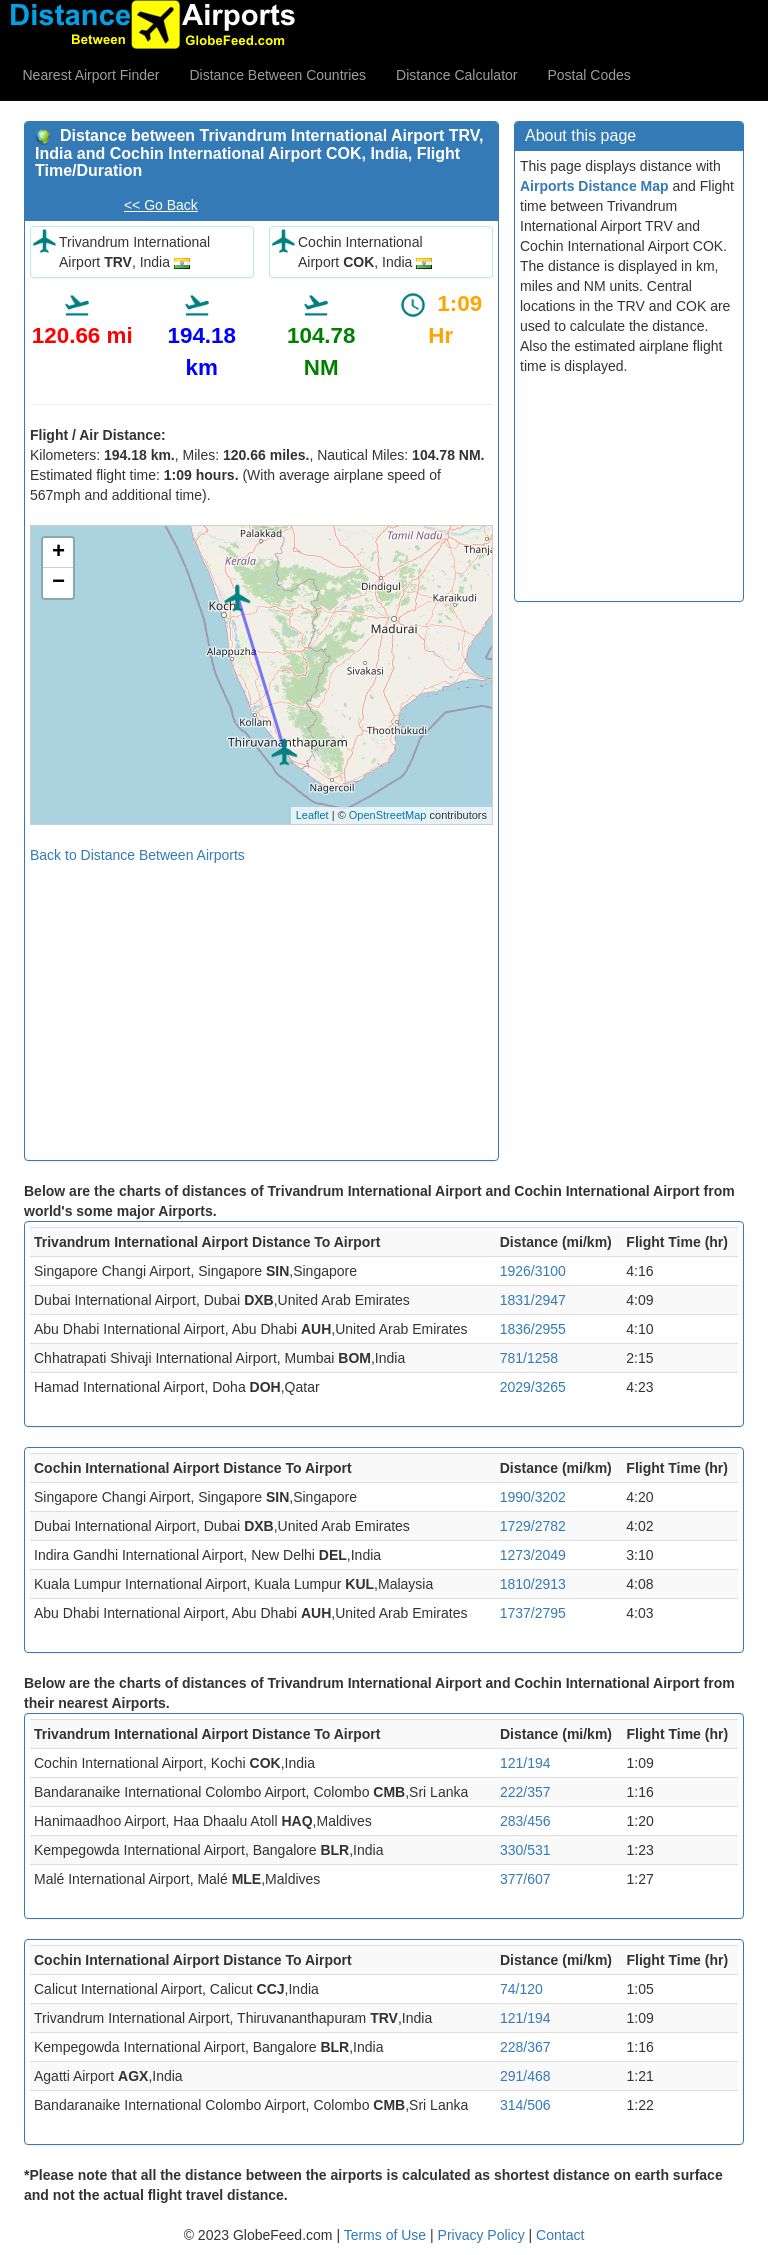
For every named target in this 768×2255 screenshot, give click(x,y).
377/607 (525, 1879)
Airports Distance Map (594, 186)
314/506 (525, 2105)
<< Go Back (161, 205)
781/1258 (529, 1358)
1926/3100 (533, 1271)
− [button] (58, 583)
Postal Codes (589, 75)
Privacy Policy (483, 2235)
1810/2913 (533, 1584)
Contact (560, 2235)
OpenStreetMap (388, 815)
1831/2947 (533, 1300)
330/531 (525, 1850)
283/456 (525, 1821)
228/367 (525, 2047)
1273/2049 (533, 1555)
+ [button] (58, 553)
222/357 (525, 1792)
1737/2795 (533, 1613)
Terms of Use (387, 2235)
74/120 (521, 1989)
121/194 (525, 1763)
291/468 (525, 2076)
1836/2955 (533, 1329)
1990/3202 (533, 1497)
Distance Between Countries (277, 75)
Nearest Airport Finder (91, 75)
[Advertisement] (261, 1005)
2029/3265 (533, 1387)
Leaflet (312, 815)
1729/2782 (533, 1526)
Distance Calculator (456, 75)
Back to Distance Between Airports (137, 855)
